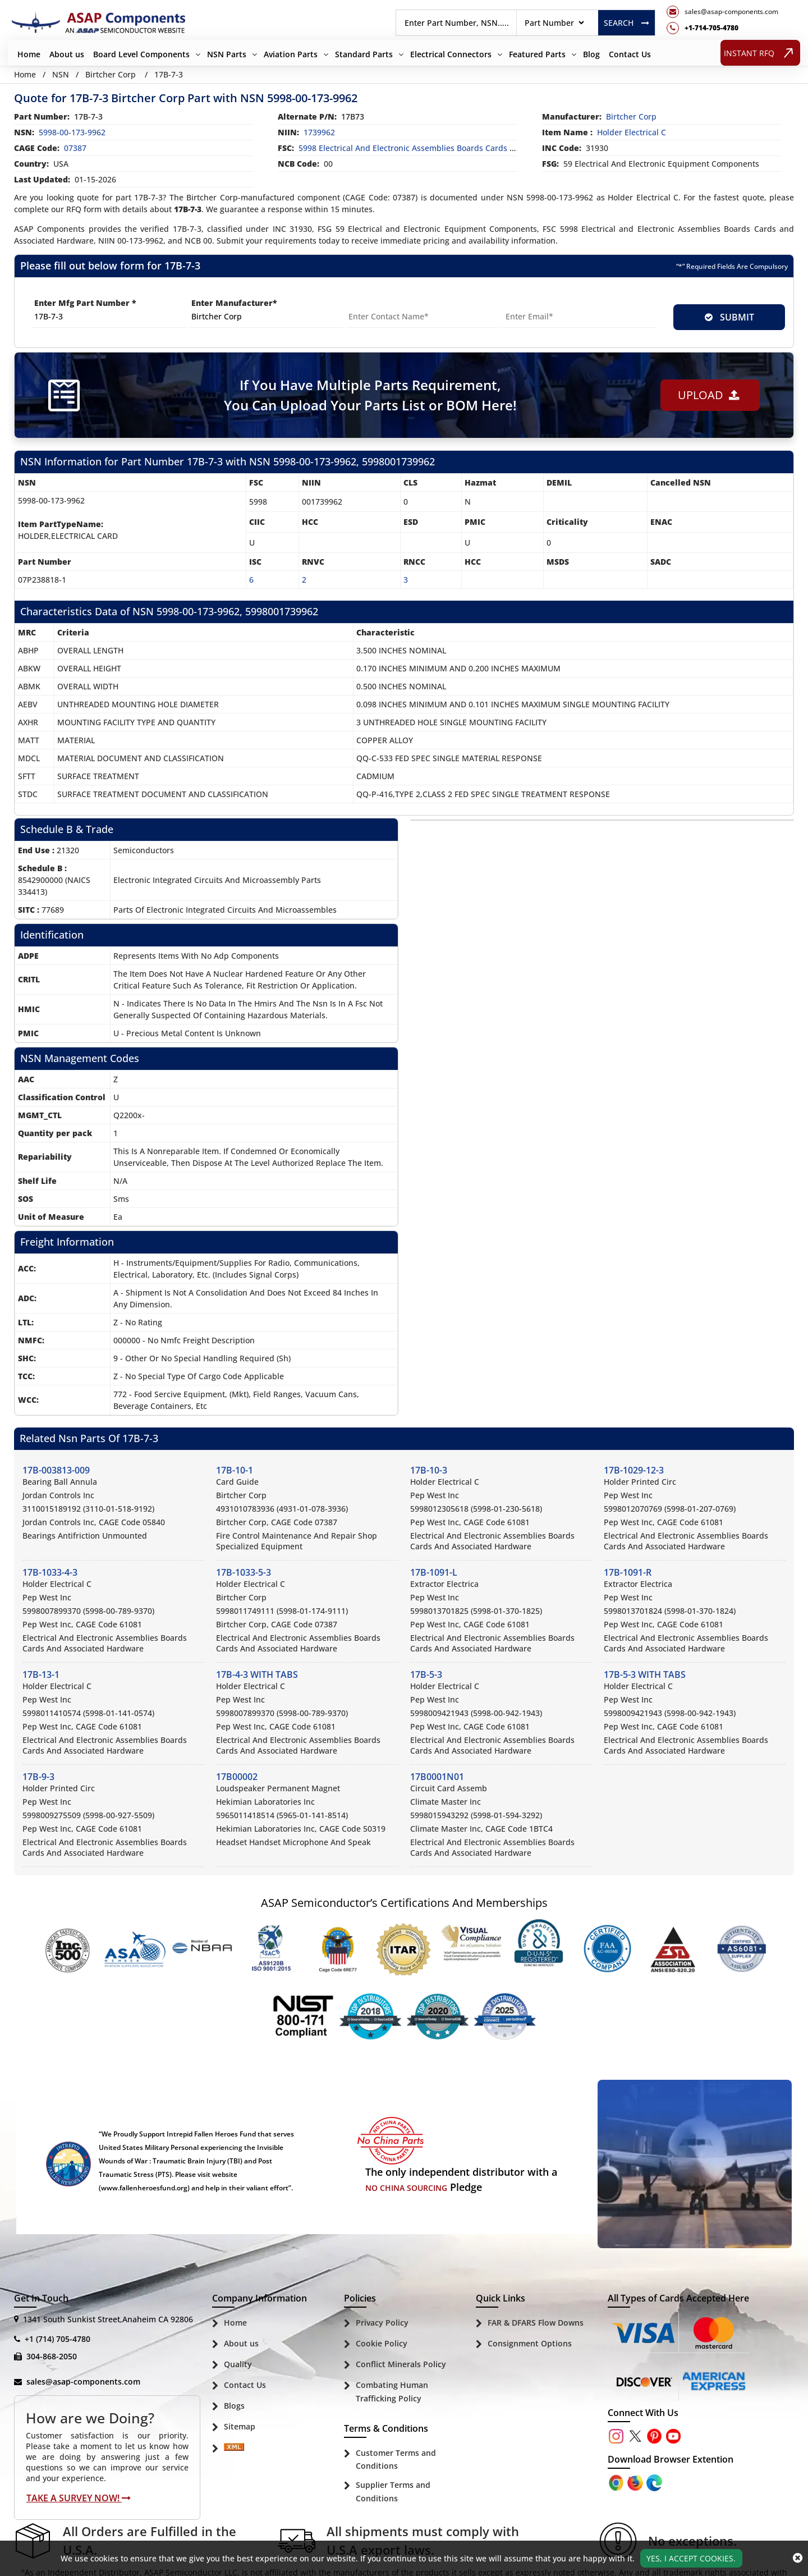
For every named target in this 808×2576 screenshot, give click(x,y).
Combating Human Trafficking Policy (392, 2392)
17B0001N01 (437, 1776)
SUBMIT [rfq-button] (729, 317)
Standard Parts (364, 54)
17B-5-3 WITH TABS (645, 1674)
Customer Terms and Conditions (396, 2459)
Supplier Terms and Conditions (393, 2491)
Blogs (234, 2405)
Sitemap (239, 2426)
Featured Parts (537, 54)
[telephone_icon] (722, 28)
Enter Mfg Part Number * (85, 303)
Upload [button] (709, 394)
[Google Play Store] (636, 2481)
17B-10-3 (428, 1470)
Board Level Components (141, 54)
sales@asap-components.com (83, 2381)
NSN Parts (226, 54)
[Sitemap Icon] (234, 2448)
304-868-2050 (51, 2356)
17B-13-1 (40, 1674)
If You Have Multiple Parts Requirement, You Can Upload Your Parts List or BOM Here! (370, 395)
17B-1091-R (627, 1572)
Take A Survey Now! (78, 2498)
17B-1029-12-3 (634, 1470)
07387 (75, 148)
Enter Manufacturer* (234, 303)
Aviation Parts (291, 54)
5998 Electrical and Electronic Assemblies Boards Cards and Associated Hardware (453, 148)
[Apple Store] (617, 2481)
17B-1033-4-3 (49, 1572)
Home (28, 54)
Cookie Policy (381, 2343)
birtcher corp (631, 116)
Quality (238, 2364)
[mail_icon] (722, 12)
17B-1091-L (433, 1572)
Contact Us (630, 54)
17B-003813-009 (56, 1470)
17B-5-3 (426, 1674)
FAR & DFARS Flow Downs (536, 2322)
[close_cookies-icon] (797, 2558)
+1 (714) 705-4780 (57, 2339)
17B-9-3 (38, 1776)
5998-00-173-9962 (72, 132)
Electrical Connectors (451, 54)
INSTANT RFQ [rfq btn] (760, 52)
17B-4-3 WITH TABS (257, 1674)
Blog (591, 54)
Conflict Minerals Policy (401, 2364)
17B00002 (237, 1776)
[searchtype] (554, 22)
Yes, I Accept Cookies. (691, 2558)
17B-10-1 (234, 1470)
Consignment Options (530, 2343)
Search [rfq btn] (626, 22)
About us (66, 54)
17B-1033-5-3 (243, 1572)
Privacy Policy (382, 2322)
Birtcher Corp (110, 74)
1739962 (319, 132)
